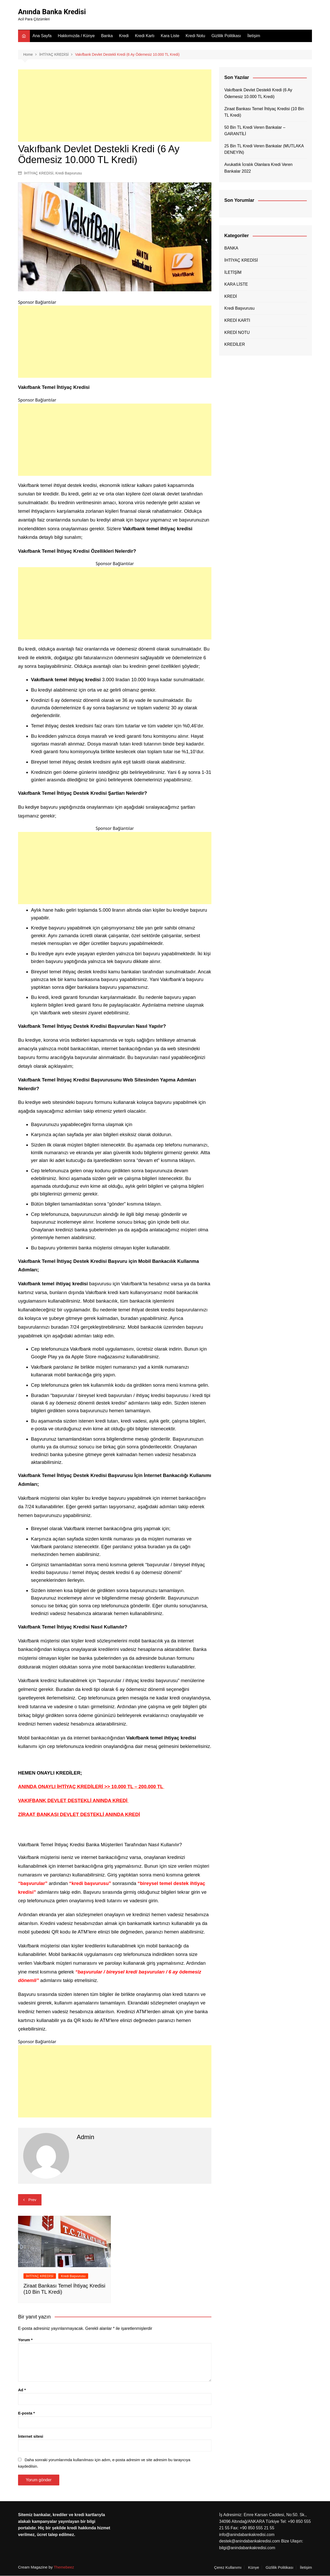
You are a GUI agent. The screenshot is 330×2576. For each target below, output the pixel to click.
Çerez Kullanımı (228, 2567)
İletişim (253, 36)
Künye (253, 2567)
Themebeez (64, 2567)
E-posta (26, 2413)
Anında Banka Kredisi (52, 12)
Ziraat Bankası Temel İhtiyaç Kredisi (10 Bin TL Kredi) (264, 112)
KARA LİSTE (236, 284)
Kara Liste (170, 36)
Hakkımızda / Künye (76, 36)
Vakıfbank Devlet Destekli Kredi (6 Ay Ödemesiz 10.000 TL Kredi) (258, 93)
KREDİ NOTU (237, 332)
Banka (107, 36)
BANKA (231, 248)
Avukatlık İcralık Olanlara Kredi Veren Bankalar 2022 (258, 168)
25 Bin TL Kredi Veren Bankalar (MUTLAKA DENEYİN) (264, 149)
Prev (32, 2200)
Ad (22, 2390)
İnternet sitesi (30, 2436)
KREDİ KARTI (237, 320)
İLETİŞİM (233, 272)
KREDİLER (234, 344)
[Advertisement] (114, 105)
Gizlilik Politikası (226, 36)
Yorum (25, 2340)
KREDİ (230, 296)
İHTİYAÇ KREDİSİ (38, 173)
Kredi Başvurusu (68, 173)
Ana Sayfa (42, 36)
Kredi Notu (195, 36)
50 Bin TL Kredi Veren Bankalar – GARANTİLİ (254, 130)
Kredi (124, 36)
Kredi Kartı (145, 36)
